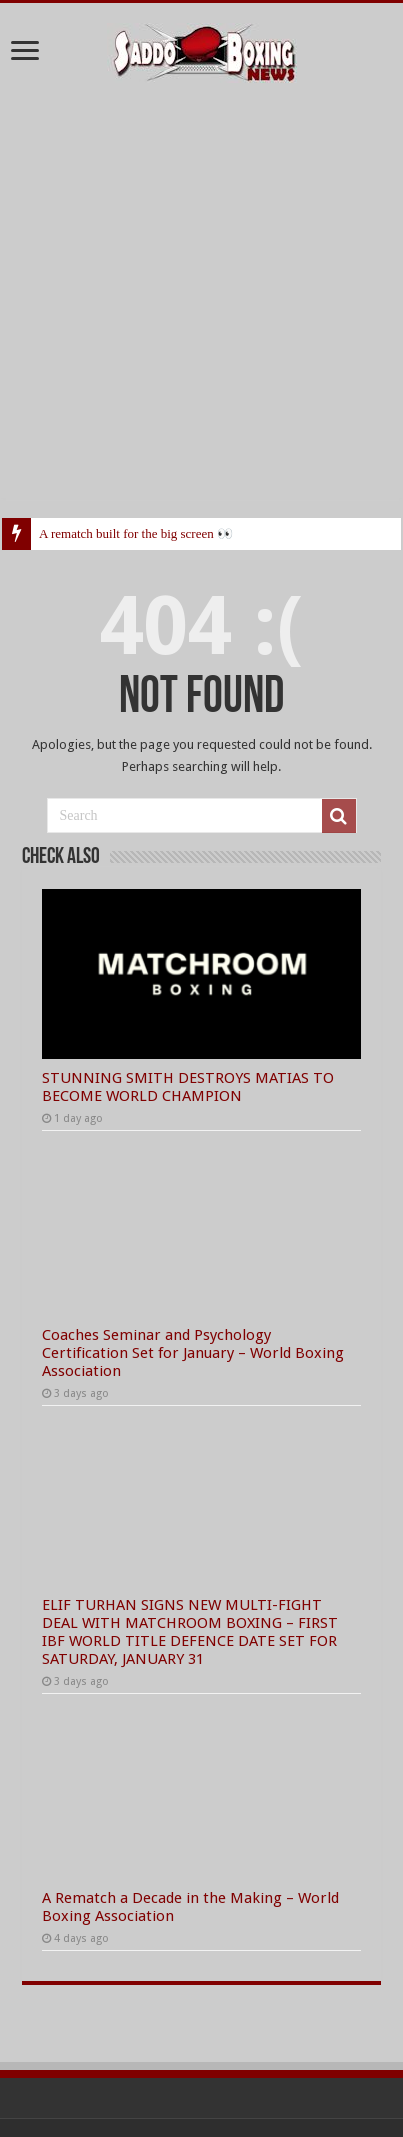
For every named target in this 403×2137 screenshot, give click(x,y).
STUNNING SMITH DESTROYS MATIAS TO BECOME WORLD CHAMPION (188, 1087)
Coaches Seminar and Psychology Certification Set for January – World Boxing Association (193, 1353)
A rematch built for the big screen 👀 (136, 533)
